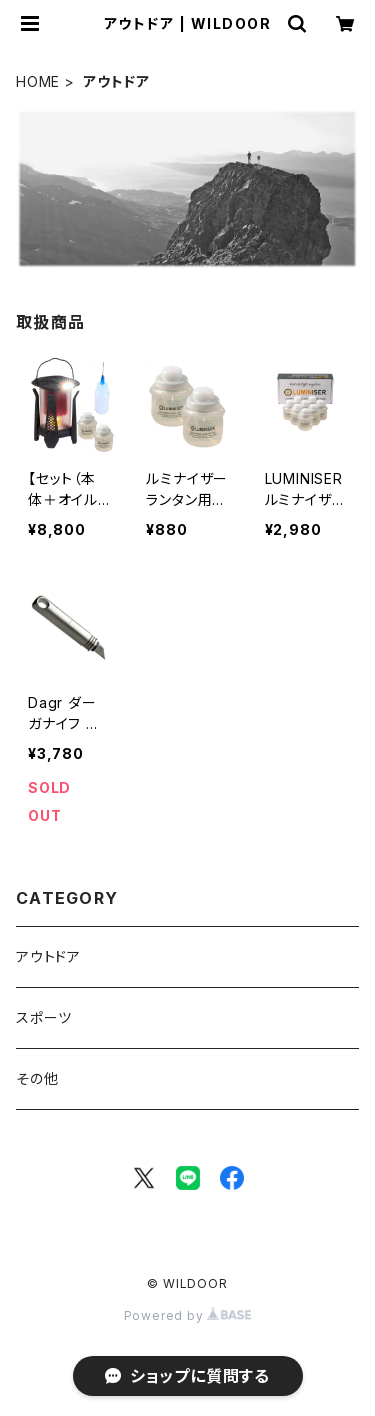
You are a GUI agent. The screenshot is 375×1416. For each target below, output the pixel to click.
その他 (37, 1078)
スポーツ (44, 1017)
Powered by (188, 1315)
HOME (38, 81)
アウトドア (48, 956)
